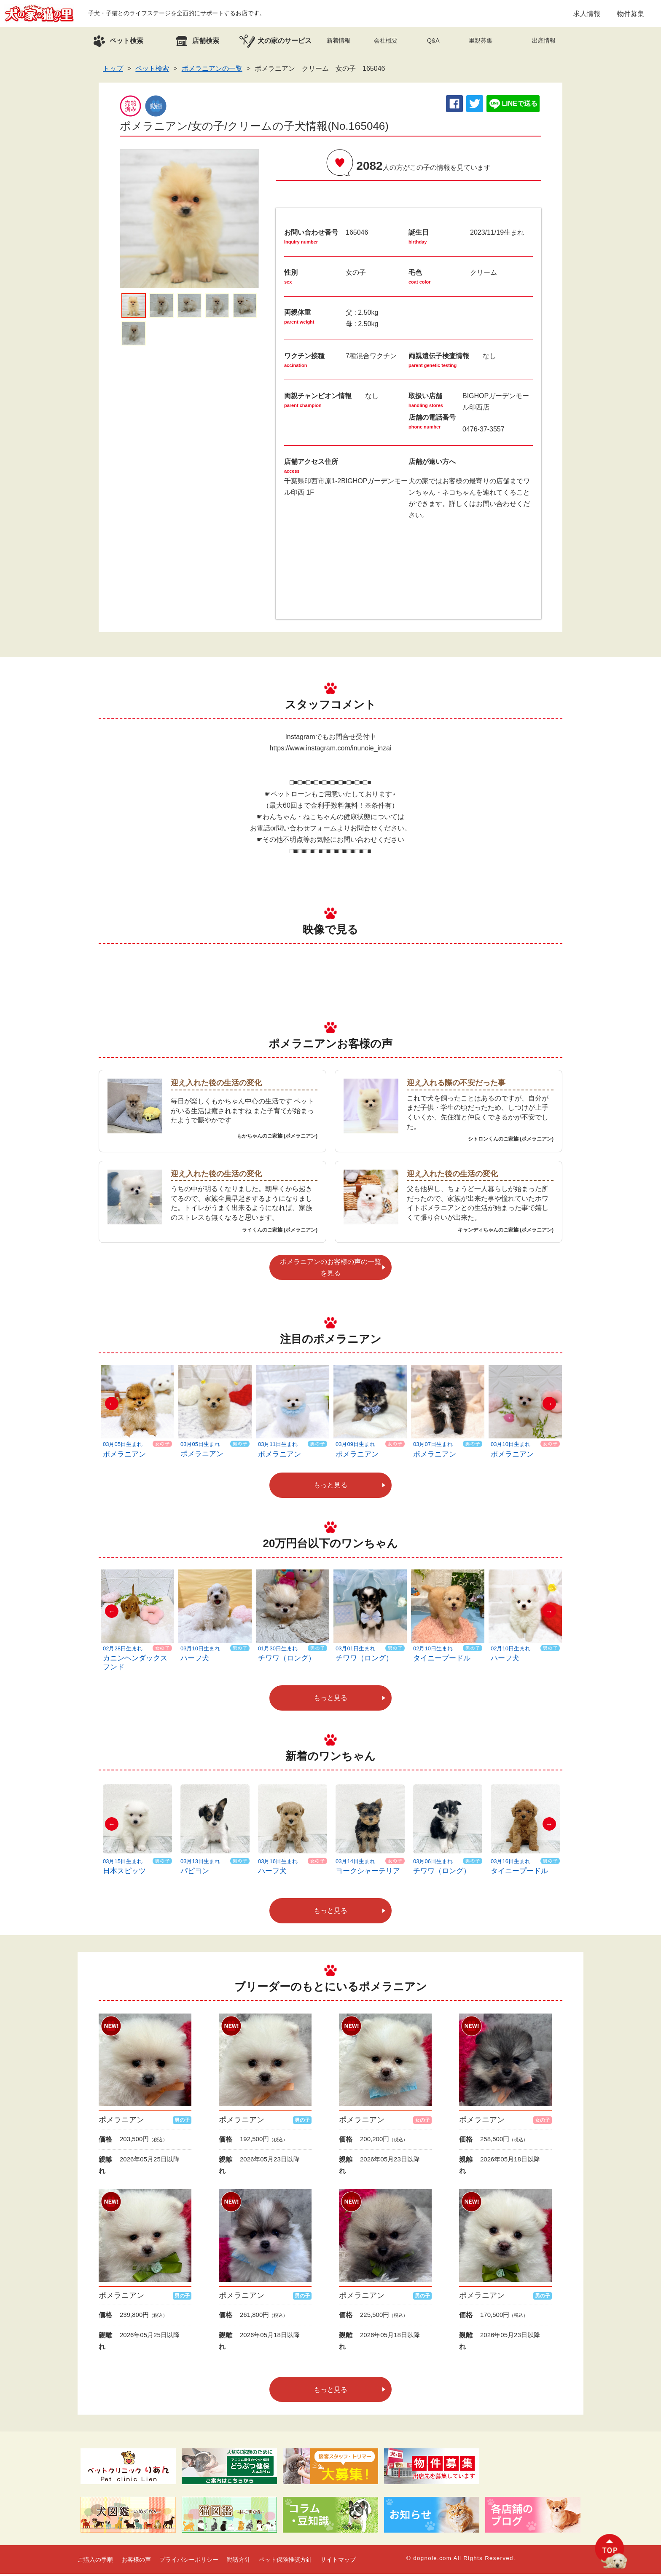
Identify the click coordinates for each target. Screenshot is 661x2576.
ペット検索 (152, 71)
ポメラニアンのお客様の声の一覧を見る (330, 1270)
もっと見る (330, 1487)
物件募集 (630, 14)
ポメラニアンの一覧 (212, 71)
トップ (113, 71)
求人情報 (586, 14)
